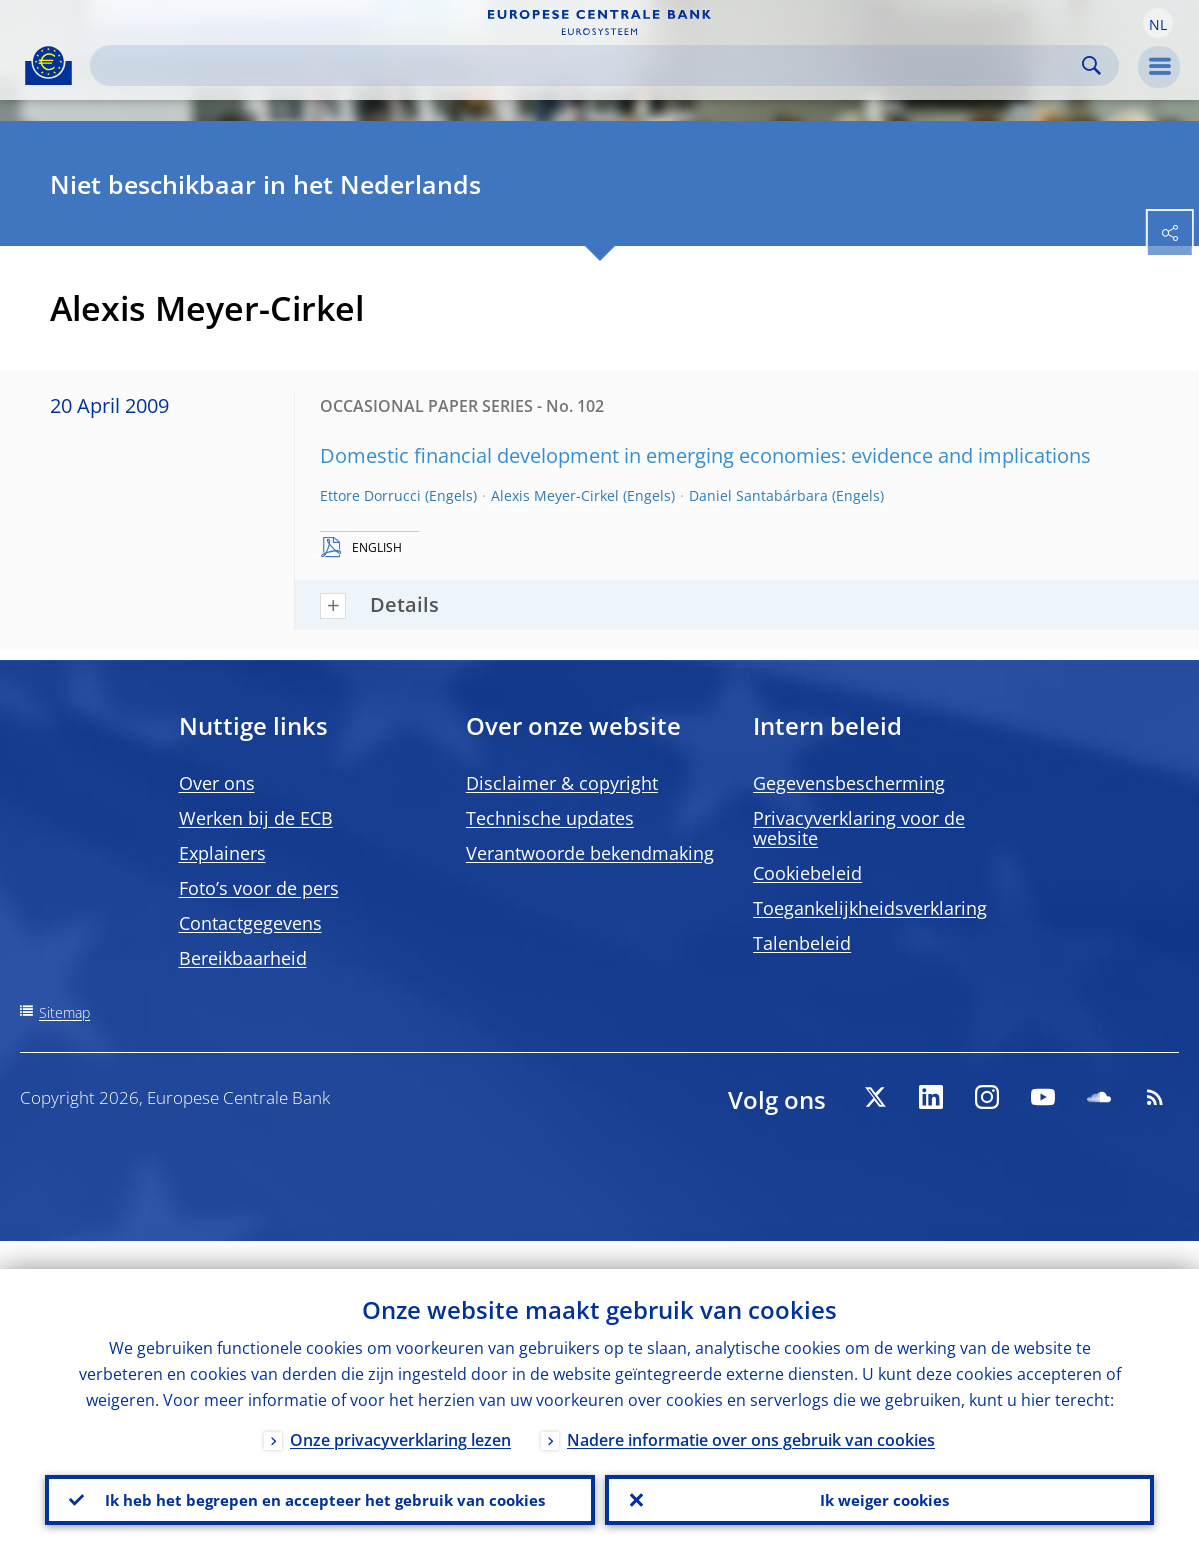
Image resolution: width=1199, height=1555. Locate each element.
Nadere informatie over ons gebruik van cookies (751, 1412)
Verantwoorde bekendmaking (590, 853)
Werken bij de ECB (256, 818)
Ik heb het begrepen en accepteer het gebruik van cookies (319, 1486)
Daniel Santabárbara (758, 495)
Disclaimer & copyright (562, 783)
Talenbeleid (802, 943)
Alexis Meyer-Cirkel (555, 495)
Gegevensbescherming (849, 783)
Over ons (217, 783)
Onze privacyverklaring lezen (400, 1412)
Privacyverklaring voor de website (859, 828)
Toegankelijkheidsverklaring (870, 908)
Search (1091, 65)
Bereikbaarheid (243, 958)
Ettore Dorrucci (370, 495)
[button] (1158, 23)
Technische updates (550, 818)
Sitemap (64, 1012)
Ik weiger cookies (879, 1486)
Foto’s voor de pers (259, 888)
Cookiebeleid (807, 873)
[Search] (588, 65)
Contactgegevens (250, 923)
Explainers (222, 853)
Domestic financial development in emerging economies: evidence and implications (705, 455)
